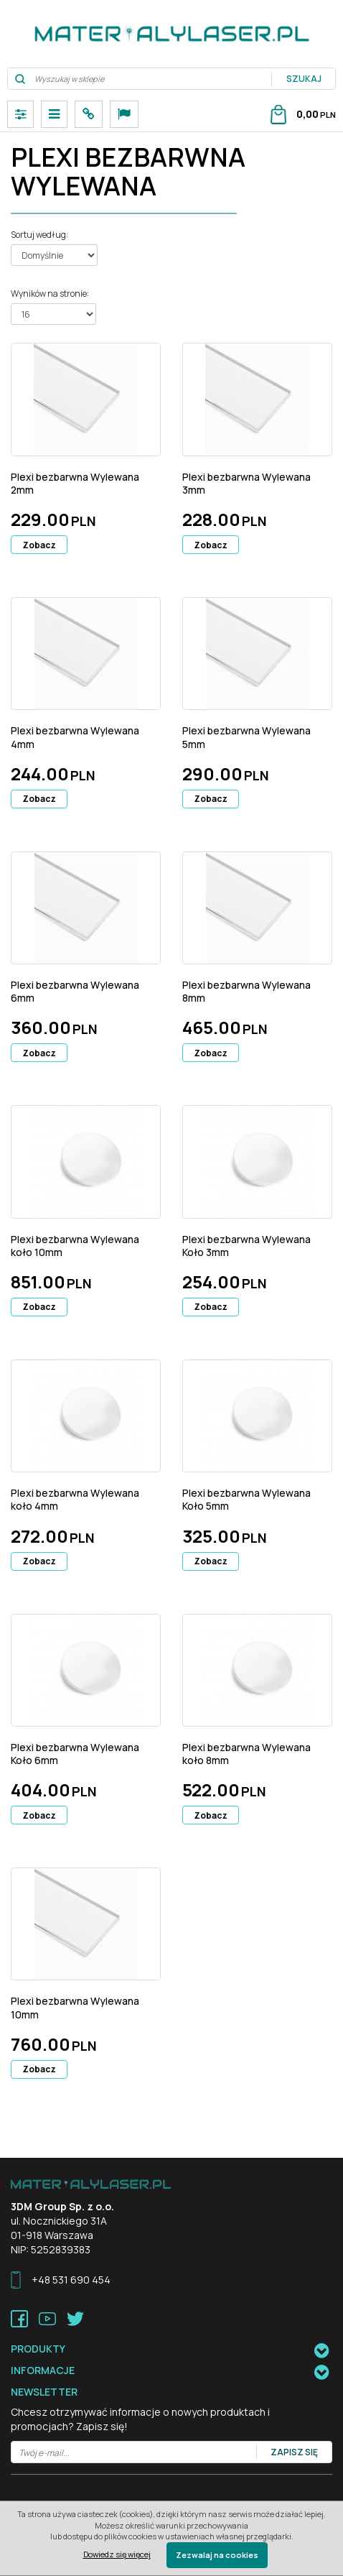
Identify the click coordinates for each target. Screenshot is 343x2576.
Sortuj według (39, 234)
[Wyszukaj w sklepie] (140, 78)
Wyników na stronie (50, 293)
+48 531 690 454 (71, 2279)
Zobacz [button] (39, 545)
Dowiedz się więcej (117, 2554)
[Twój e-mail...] (134, 2453)
